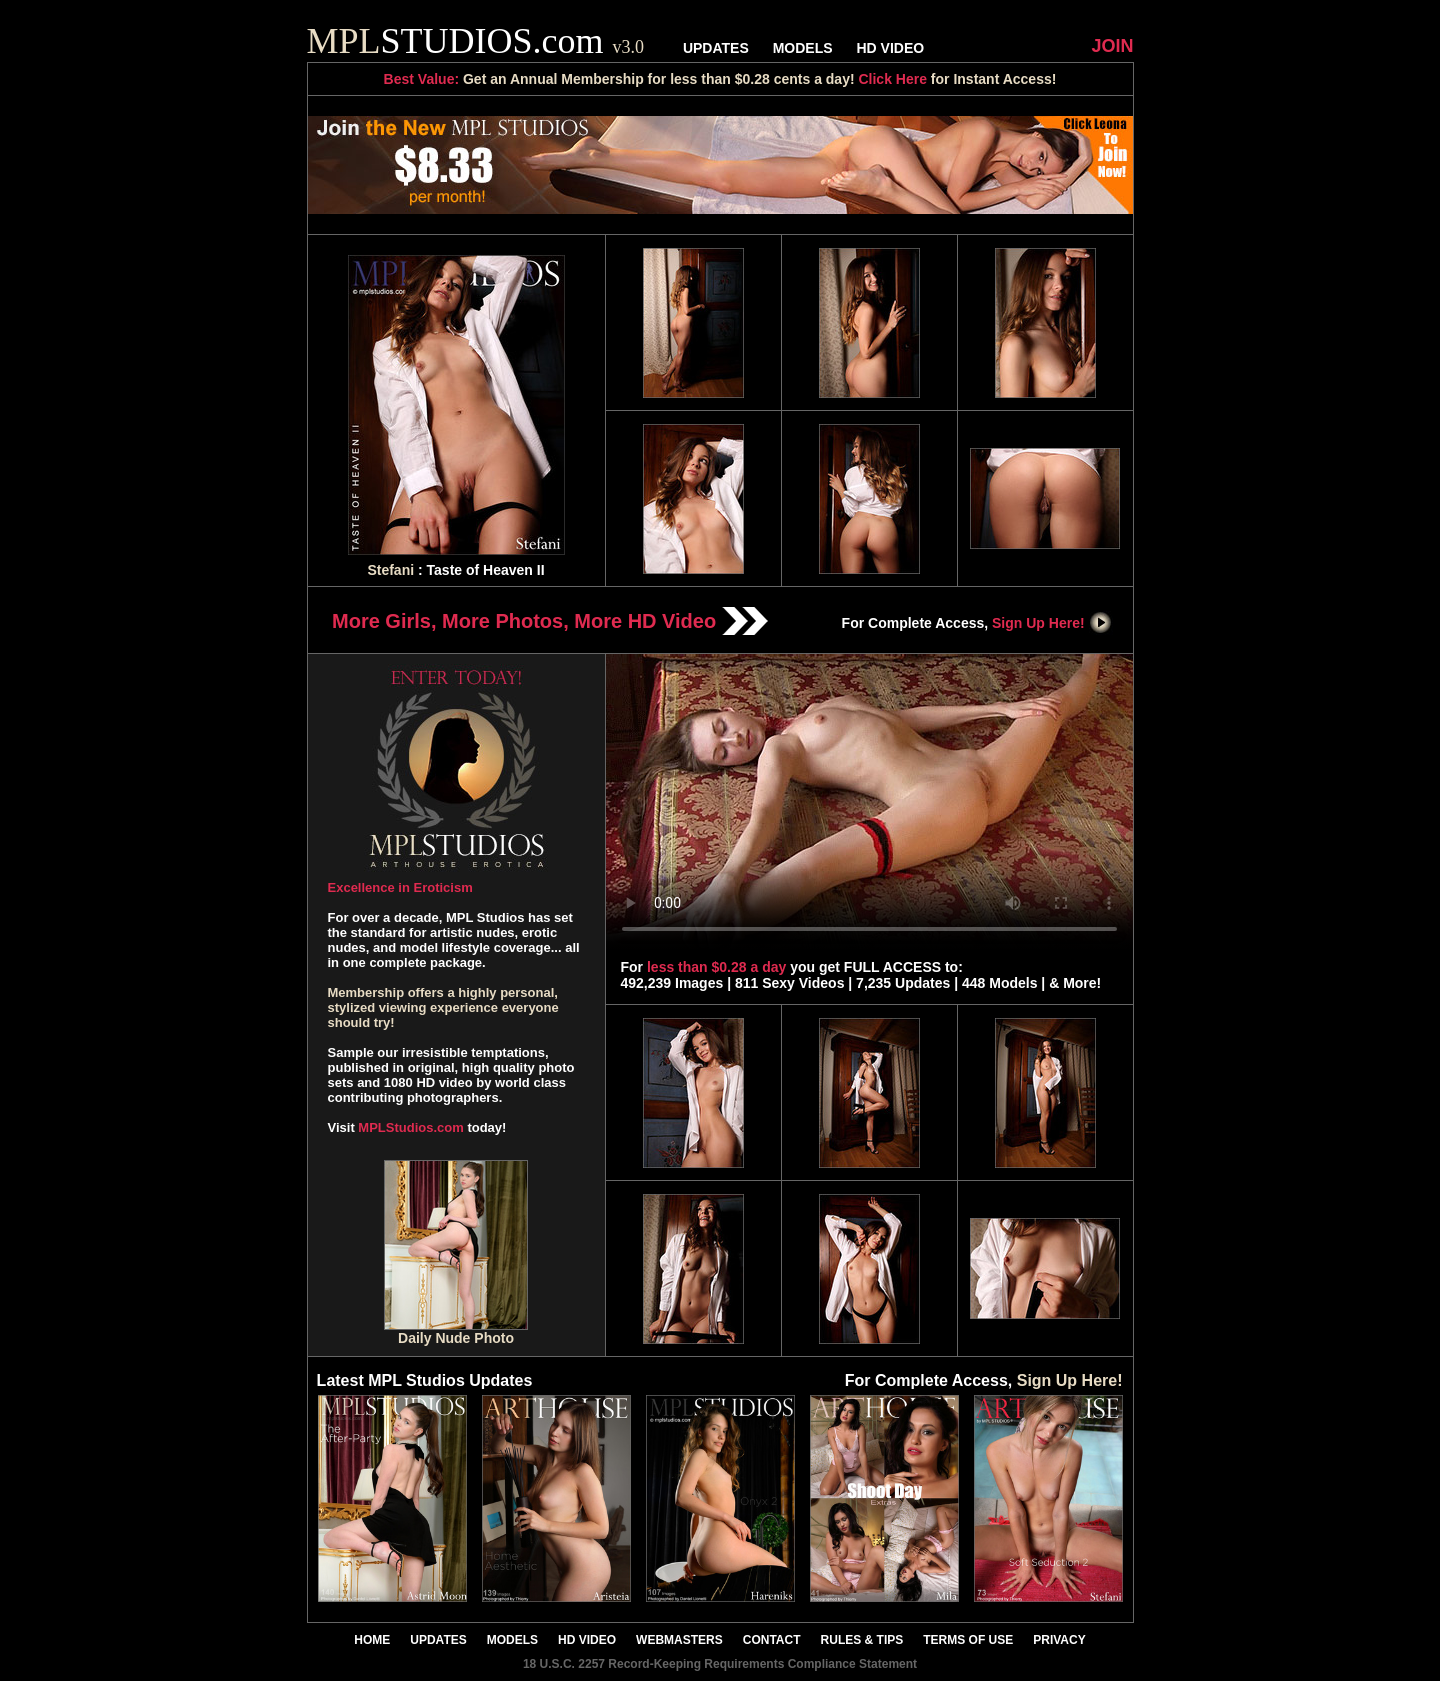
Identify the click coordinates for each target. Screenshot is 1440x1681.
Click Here (892, 79)
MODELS (803, 48)
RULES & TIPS (862, 1640)
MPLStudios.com (410, 1127)
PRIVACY (1059, 1640)
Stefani (390, 570)
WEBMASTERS (679, 1640)
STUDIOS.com (476, 41)
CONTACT (772, 1640)
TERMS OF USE (968, 1640)
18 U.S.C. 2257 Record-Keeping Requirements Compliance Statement (720, 1664)
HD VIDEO (890, 48)
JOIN (1112, 46)
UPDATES (716, 48)
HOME (372, 1640)
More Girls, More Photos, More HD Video (550, 621)
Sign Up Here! (1052, 623)
